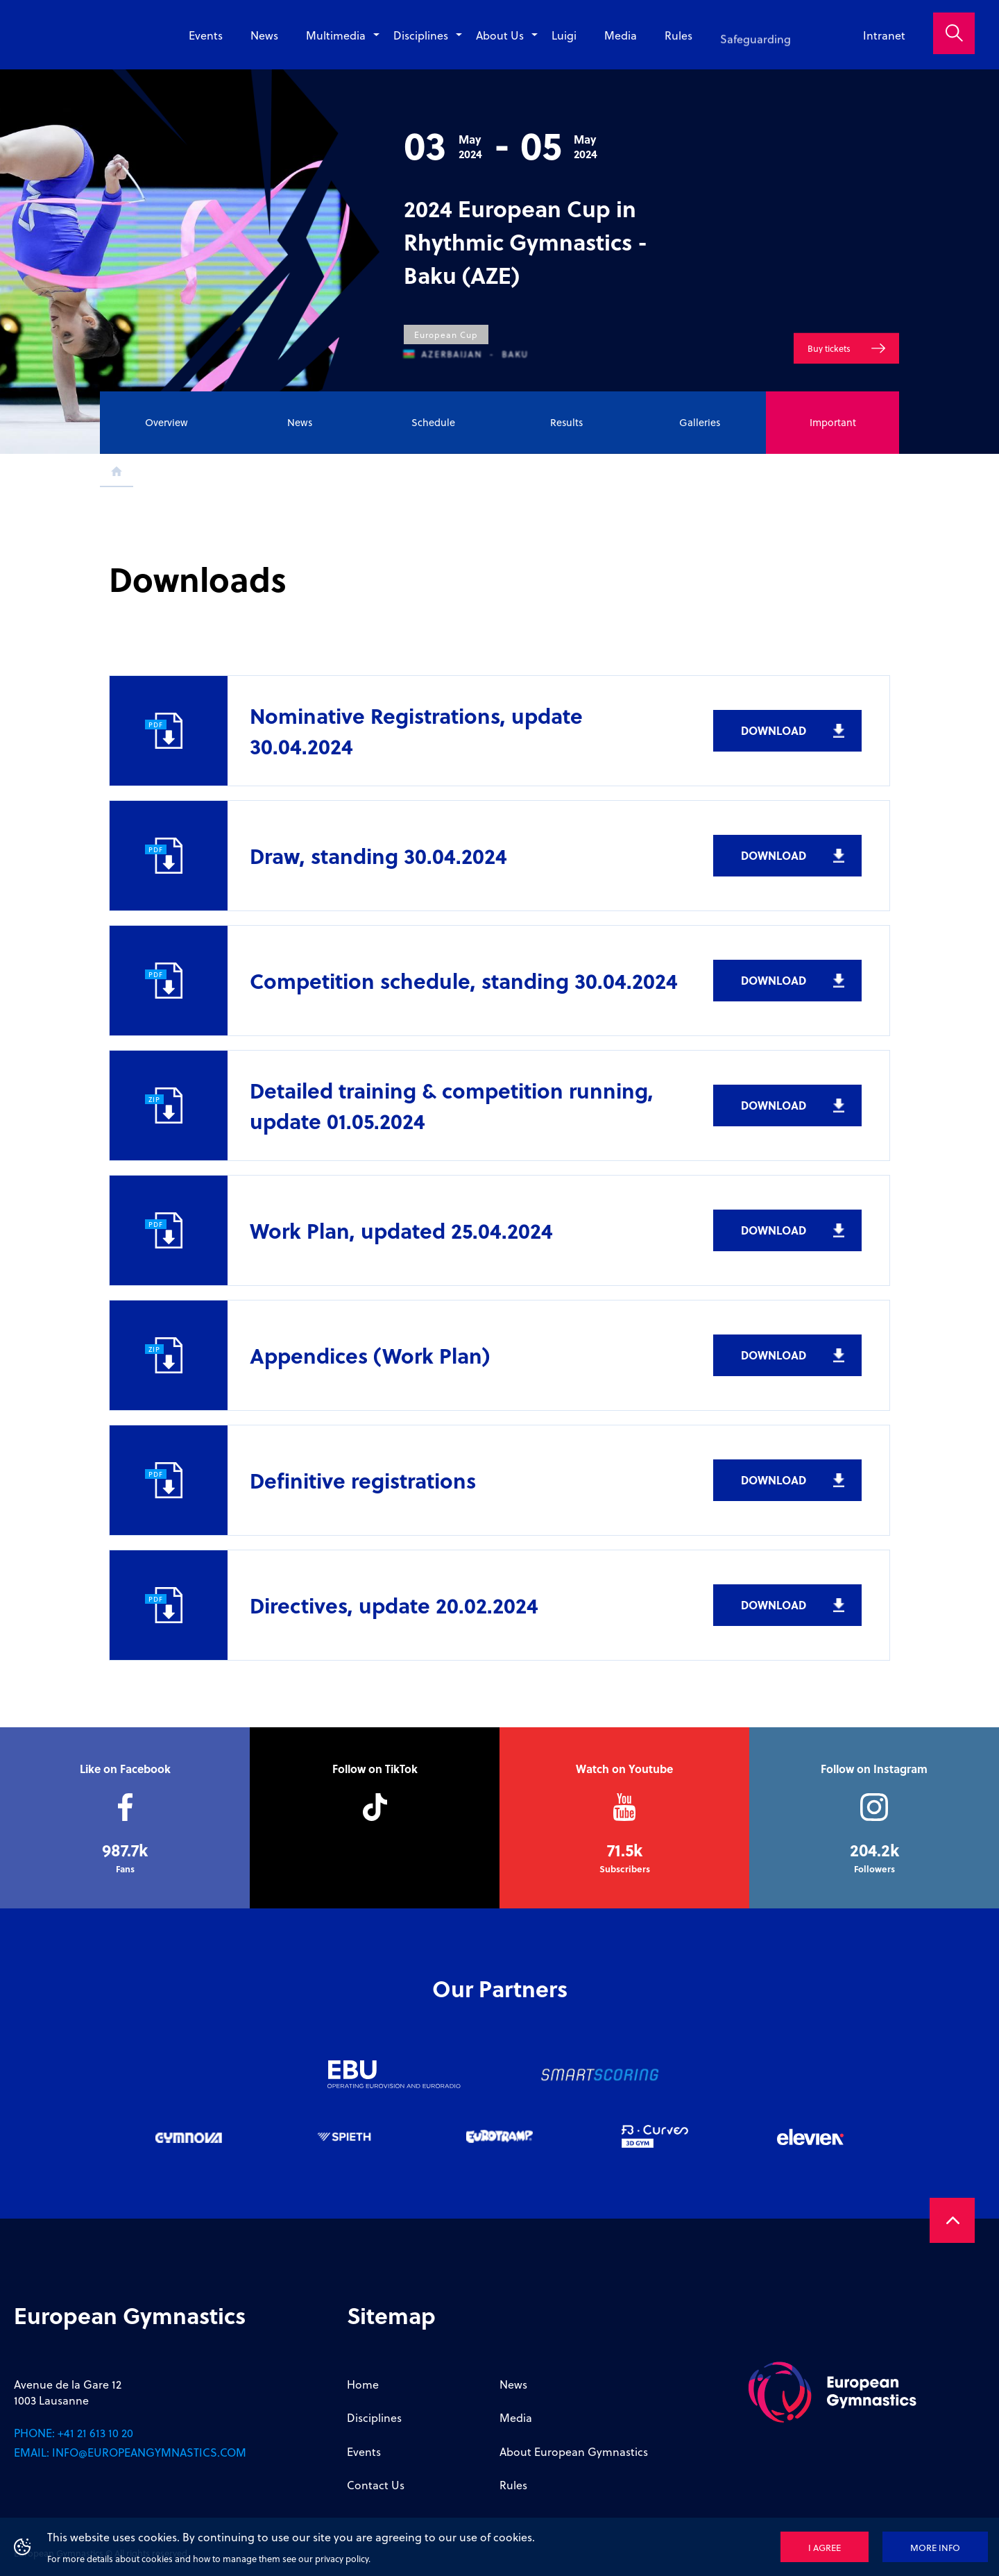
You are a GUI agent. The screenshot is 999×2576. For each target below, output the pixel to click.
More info (935, 2547)
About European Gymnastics (574, 2451)
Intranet (884, 35)
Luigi (564, 43)
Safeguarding (755, 61)
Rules (678, 54)
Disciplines (420, 35)
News (264, 35)
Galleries (699, 422)
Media (620, 49)
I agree (824, 2547)
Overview (166, 422)
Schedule (433, 422)
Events (206, 35)
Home (363, 2384)
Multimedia (336, 35)
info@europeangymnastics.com (149, 2452)
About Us (500, 36)
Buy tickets (829, 360)
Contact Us (375, 2485)
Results (566, 422)
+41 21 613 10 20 (95, 2433)
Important (833, 422)
